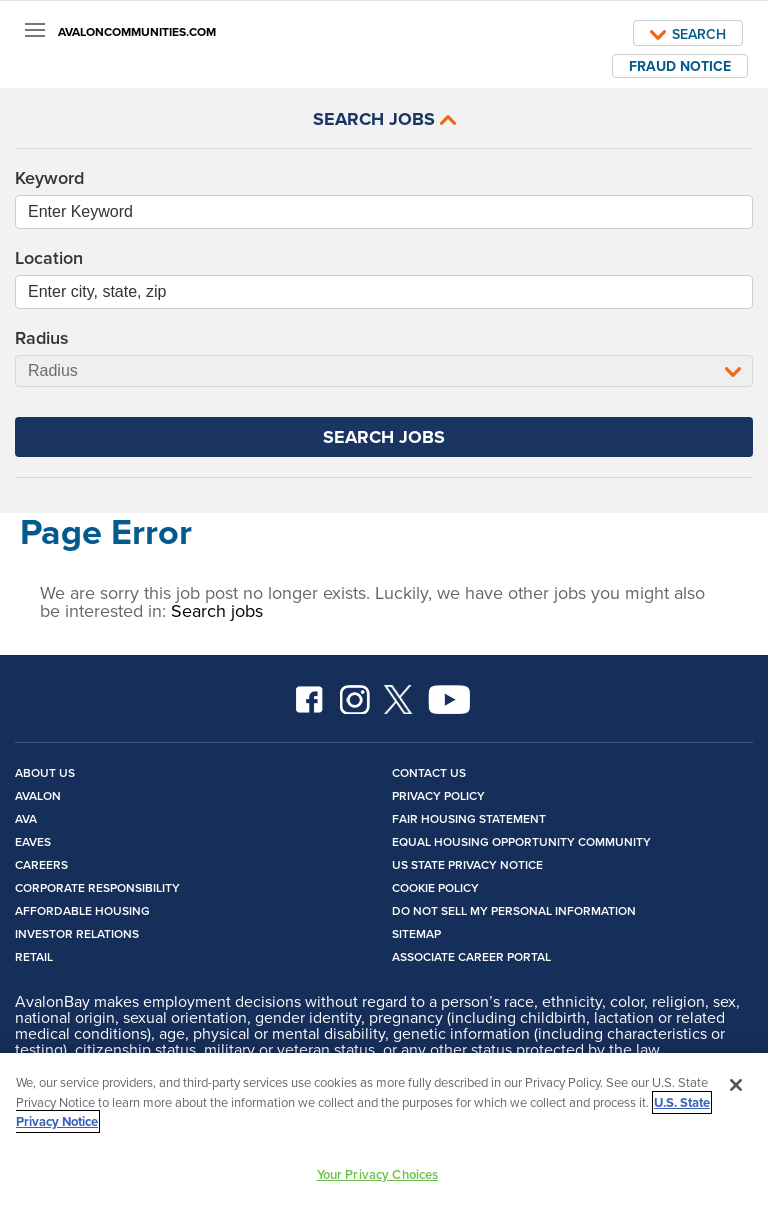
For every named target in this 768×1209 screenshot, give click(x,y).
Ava (26, 818)
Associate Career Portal (471, 956)
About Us (45, 772)
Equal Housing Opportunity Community (521, 841)
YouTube (450, 700)
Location (49, 258)
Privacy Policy (438, 795)
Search (688, 34)
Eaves (33, 841)
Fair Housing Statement (469, 818)
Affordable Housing (82, 910)
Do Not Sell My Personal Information (514, 910)
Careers (41, 864)
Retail (34, 956)
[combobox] (384, 292)
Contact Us (429, 772)
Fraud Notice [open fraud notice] (680, 66)
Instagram (355, 700)
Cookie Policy (435, 887)
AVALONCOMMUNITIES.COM (137, 32)
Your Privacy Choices (378, 1178)
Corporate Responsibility (97, 887)
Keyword (49, 178)
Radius (42, 338)
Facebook (311, 700)
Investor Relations (77, 933)
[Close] (736, 1089)
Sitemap (416, 933)
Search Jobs (384, 119)
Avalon (38, 795)
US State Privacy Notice (467, 864)
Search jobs (217, 610)
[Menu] (35, 30)
